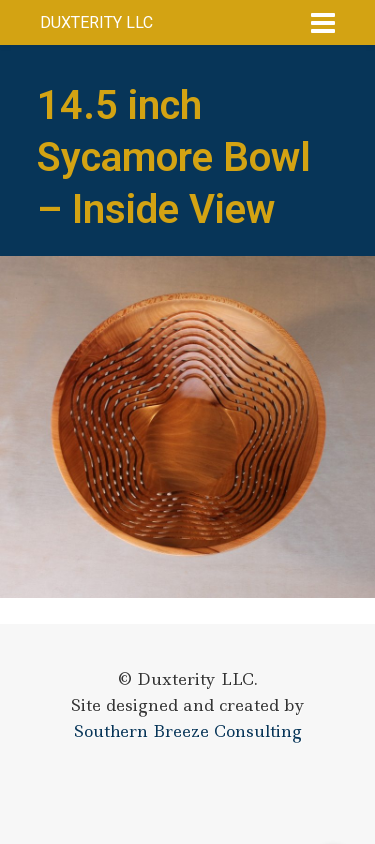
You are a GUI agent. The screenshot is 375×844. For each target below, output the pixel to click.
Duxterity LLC (96, 22)
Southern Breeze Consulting (188, 731)
